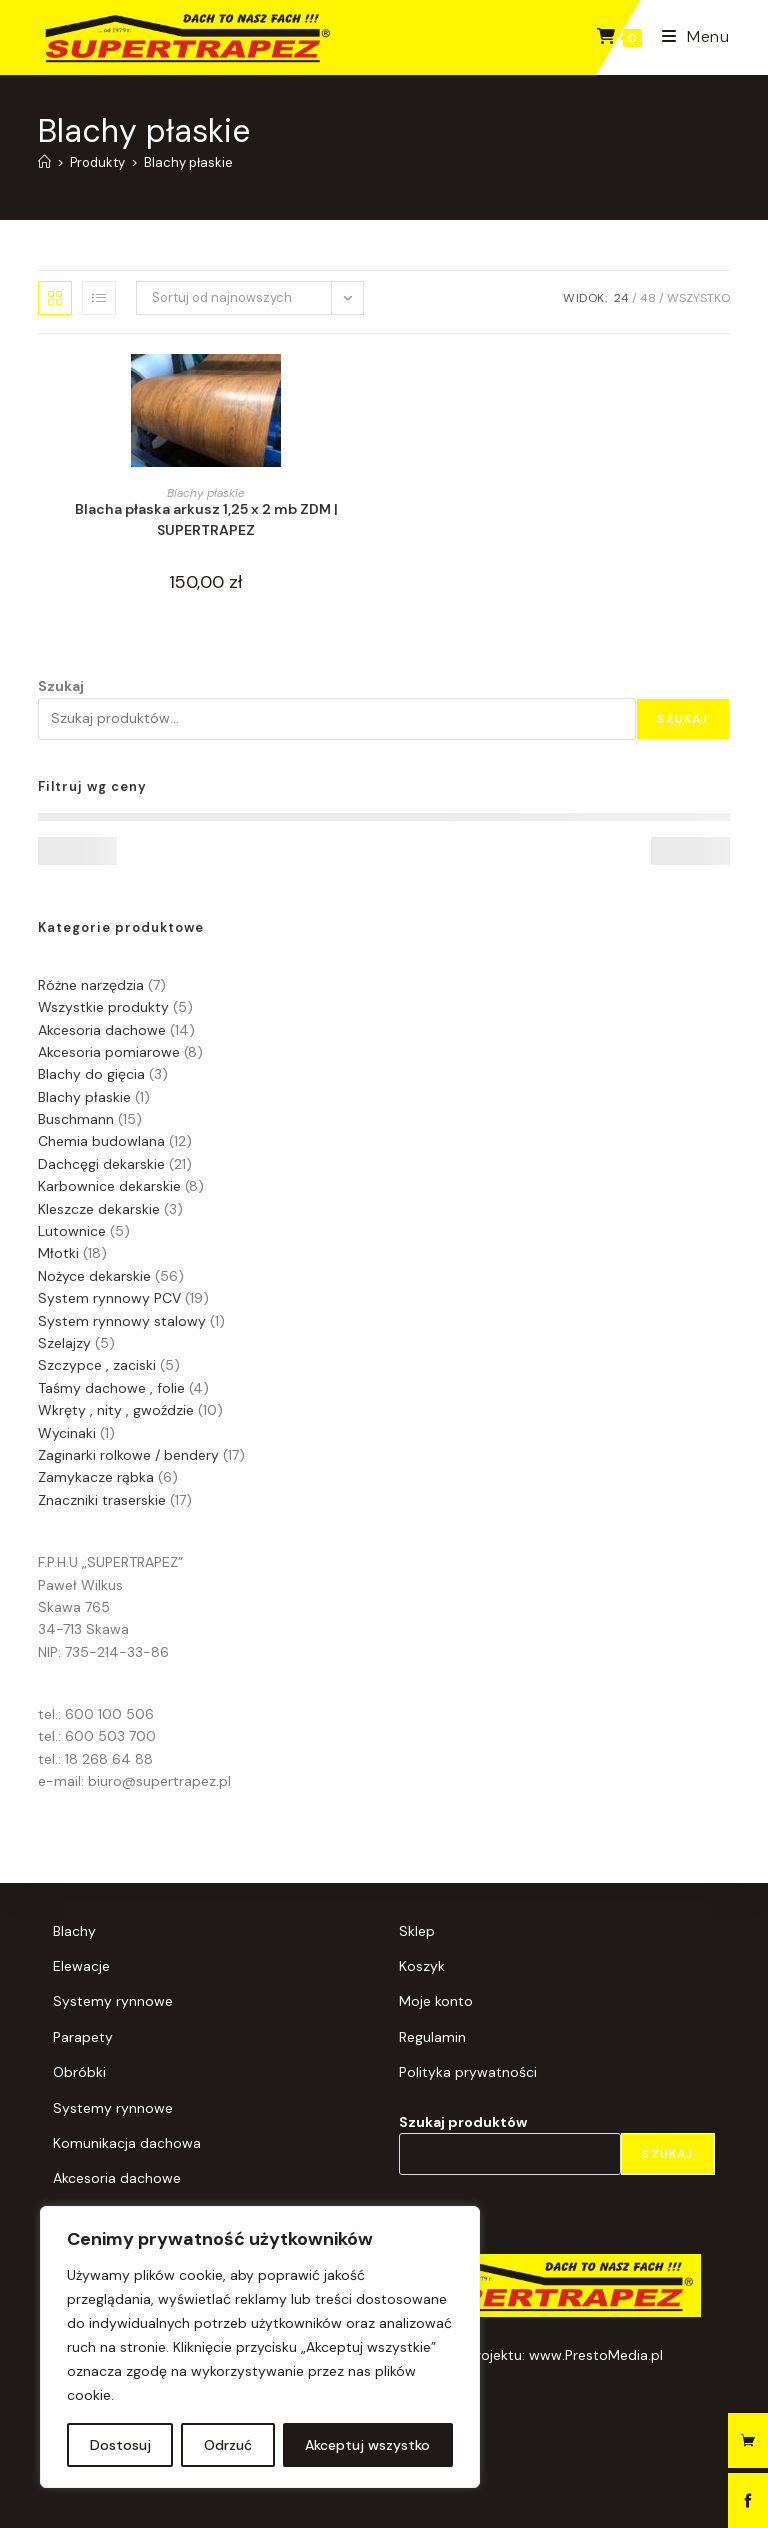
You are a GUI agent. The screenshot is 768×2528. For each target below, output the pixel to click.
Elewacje (81, 1966)
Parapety (83, 2037)
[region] (260, 2347)
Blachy (74, 1931)
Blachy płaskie (188, 162)
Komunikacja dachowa (127, 2143)
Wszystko (698, 298)
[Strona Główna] (44, 162)
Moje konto (436, 2001)
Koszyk (422, 1966)
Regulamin (432, 2037)
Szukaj (61, 686)
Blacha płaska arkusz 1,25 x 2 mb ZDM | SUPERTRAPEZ (206, 519)
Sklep (417, 1931)
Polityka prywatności (468, 2072)
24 (621, 298)
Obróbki (79, 2072)
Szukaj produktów (463, 2122)
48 (648, 298)
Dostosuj (120, 2445)
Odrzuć (228, 2445)
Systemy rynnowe (113, 2001)
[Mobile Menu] (688, 36)
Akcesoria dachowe (117, 2178)
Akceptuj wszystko (367, 2445)
